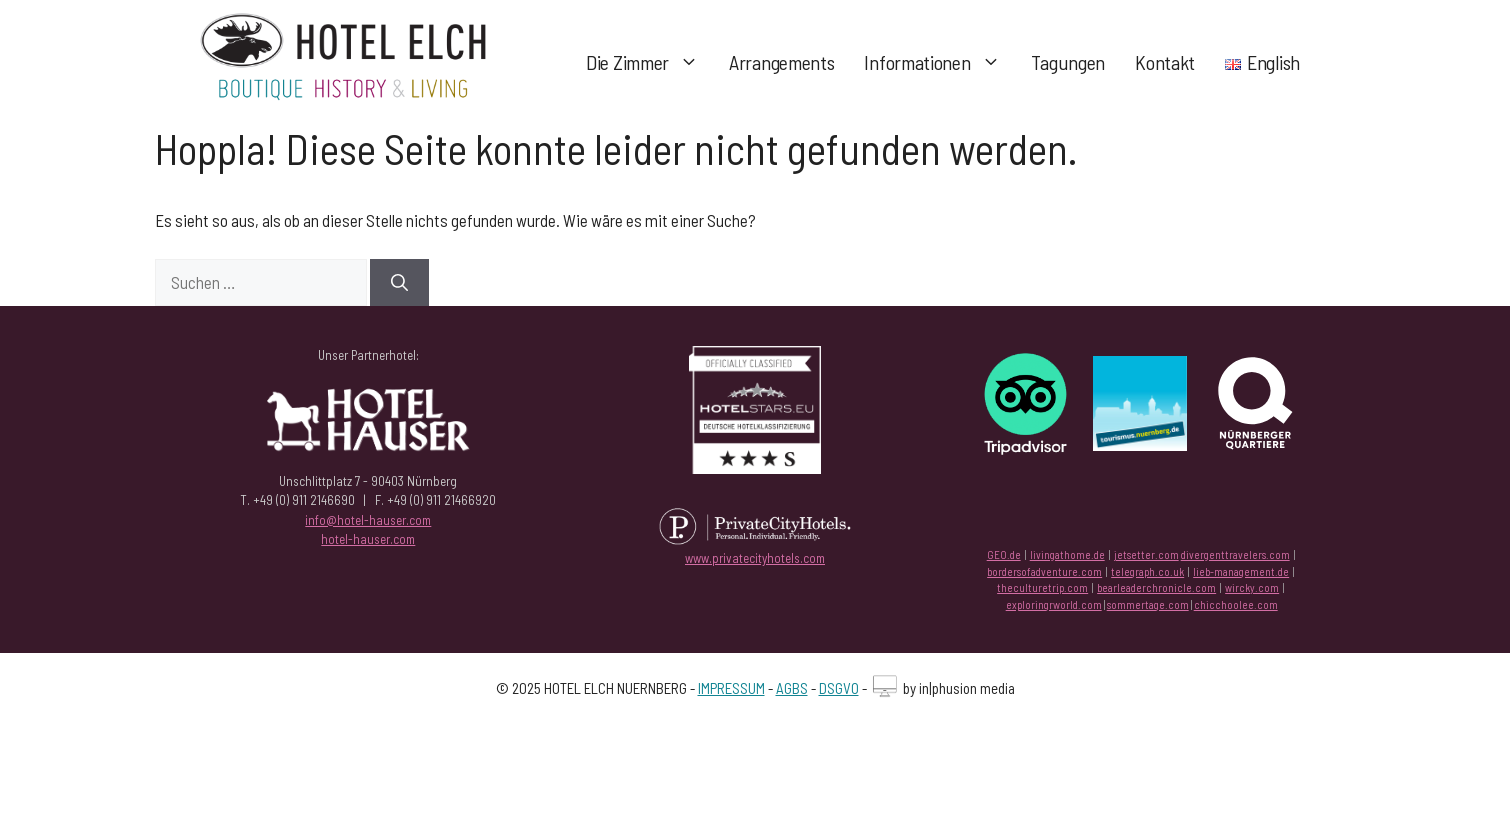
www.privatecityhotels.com (755, 558)
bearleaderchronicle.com (1156, 587)
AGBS (792, 688)
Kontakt (1165, 62)
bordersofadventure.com (1044, 571)
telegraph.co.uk (1147, 571)
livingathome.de (1067, 554)
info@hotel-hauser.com (368, 520)
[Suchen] (399, 283)
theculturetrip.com (1042, 587)
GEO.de (1004, 554)
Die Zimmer (650, 62)
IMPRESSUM (731, 688)
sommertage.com (1148, 604)
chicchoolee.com (1236, 604)
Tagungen (1068, 62)
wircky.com (1252, 587)
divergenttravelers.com (1235, 554)
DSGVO (839, 688)
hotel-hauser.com (368, 539)
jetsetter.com (1146, 554)
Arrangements (781, 62)
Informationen (939, 62)
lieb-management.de (1241, 571)
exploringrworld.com (1054, 604)
